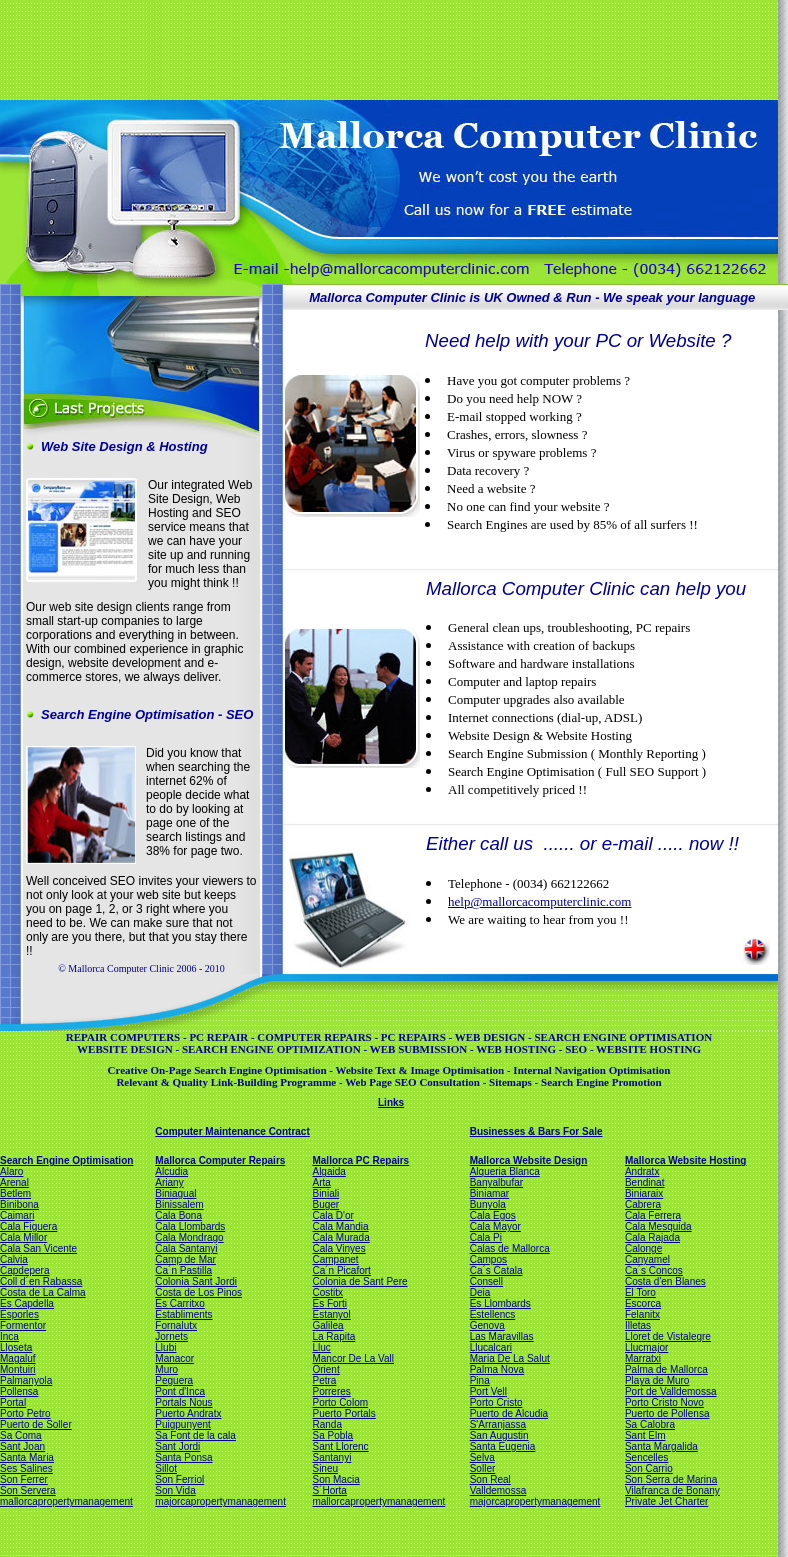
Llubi (165, 1347)
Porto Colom (340, 1402)
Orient (325, 1369)
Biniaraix (644, 1193)
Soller (483, 1468)
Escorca (643, 1303)
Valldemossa (498, 1490)
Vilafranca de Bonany (672, 1490)
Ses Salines (26, 1468)
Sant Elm (645, 1435)
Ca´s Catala (496, 1270)
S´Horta (329, 1490)
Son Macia (335, 1479)
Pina (480, 1380)
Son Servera (28, 1490)
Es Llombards (500, 1303)
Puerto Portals (343, 1413)
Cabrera (643, 1204)
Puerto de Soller (36, 1424)
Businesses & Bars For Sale (536, 1131)
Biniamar (489, 1193)
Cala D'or (332, 1215)
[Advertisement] (387, 48)
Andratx (642, 1171)
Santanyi (331, 1457)
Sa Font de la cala (195, 1435)
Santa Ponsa (183, 1457)
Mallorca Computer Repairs (220, 1160)
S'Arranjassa (498, 1424)
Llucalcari (491, 1347)
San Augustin (499, 1435)
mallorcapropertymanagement (66, 1501)
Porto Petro (25, 1413)
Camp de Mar (185, 1259)
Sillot (166, 1468)
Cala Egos (493, 1215)
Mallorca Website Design (529, 1160)
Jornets (171, 1336)
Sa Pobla (332, 1435)
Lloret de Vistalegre (668, 1336)
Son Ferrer (24, 1479)
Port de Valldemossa (671, 1391)
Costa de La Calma (43, 1292)
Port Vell (488, 1391)
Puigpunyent (183, 1424)
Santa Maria (27, 1457)
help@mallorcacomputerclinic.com (539, 901)
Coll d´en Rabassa (41, 1281)
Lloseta (16, 1347)
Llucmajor (646, 1347)
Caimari (17, 1215)
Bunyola (488, 1204)
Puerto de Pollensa (667, 1413)
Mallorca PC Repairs (360, 1160)
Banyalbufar (496, 1182)
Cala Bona (178, 1215)
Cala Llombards (190, 1226)
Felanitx (642, 1314)
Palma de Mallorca (666, 1369)
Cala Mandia (340, 1226)
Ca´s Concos (654, 1270)
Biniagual (175, 1193)
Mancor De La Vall (353, 1358)
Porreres (331, 1391)
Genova (487, 1325)
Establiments (183, 1314)
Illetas (638, 1325)
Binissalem (179, 1204)
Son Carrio (649, 1468)
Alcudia (171, 1171)
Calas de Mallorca (510, 1248)
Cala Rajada (652, 1237)
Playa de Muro (657, 1380)
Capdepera (24, 1270)
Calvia (14, 1259)
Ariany (169, 1182)
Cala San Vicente (38, 1248)
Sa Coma (21, 1435)
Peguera (174, 1380)
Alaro (11, 1171)
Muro (166, 1369)
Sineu (325, 1468)
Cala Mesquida (658, 1226)
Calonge (643, 1248)
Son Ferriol (179, 1479)
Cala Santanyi (186, 1248)
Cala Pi (486, 1237)
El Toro (640, 1292)
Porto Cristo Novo (664, 1402)
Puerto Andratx (188, 1413)
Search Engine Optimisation (66, 1160)
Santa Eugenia (503, 1446)
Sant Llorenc (340, 1446)
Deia (480, 1292)
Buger (325, 1204)
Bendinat (644, 1182)
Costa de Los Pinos (198, 1292)
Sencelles (646, 1457)
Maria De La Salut (510, 1358)
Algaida (328, 1171)
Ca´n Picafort (341, 1270)
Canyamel (647, 1259)
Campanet (335, 1259)
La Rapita (333, 1336)
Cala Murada (340, 1237)
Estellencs (493, 1314)
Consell (486, 1281)
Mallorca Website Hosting (686, 1160)
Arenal (14, 1182)
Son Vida (175, 1490)
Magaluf (18, 1358)
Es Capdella (27, 1303)
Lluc (321, 1347)
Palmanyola (26, 1380)
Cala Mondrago (189, 1237)
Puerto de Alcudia (509, 1413)
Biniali (325, 1193)
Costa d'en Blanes (665, 1281)
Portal (13, 1402)
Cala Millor (23, 1237)
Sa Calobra (650, 1424)
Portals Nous (183, 1402)
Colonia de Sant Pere (359, 1281)
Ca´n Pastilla (183, 1270)
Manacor (174, 1358)
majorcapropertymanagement (220, 1501)
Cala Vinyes (338, 1248)
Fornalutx (176, 1325)
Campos (488, 1259)
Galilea (327, 1325)
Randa (326, 1424)
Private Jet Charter (666, 1501)
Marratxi (643, 1358)
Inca (9, 1336)
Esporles (19, 1314)
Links (391, 1102)
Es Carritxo (179, 1303)
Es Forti (329, 1303)
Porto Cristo (496, 1402)
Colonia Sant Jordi (196, 1281)
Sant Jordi (177, 1446)
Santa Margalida (661, 1446)
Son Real (490, 1479)
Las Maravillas (502, 1336)
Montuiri (18, 1369)
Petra (324, 1380)
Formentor (23, 1325)
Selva (482, 1457)
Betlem (15, 1193)
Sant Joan (22, 1446)
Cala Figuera (28, 1226)
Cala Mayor (495, 1226)
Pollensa (19, 1391)
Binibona (19, 1204)
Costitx (327, 1292)
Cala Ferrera (653, 1215)
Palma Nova (497, 1369)
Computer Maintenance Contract (232, 1131)
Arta (321, 1182)
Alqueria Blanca (505, 1171)
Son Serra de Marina (671, 1479)
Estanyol (331, 1314)
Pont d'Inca (180, 1391)
